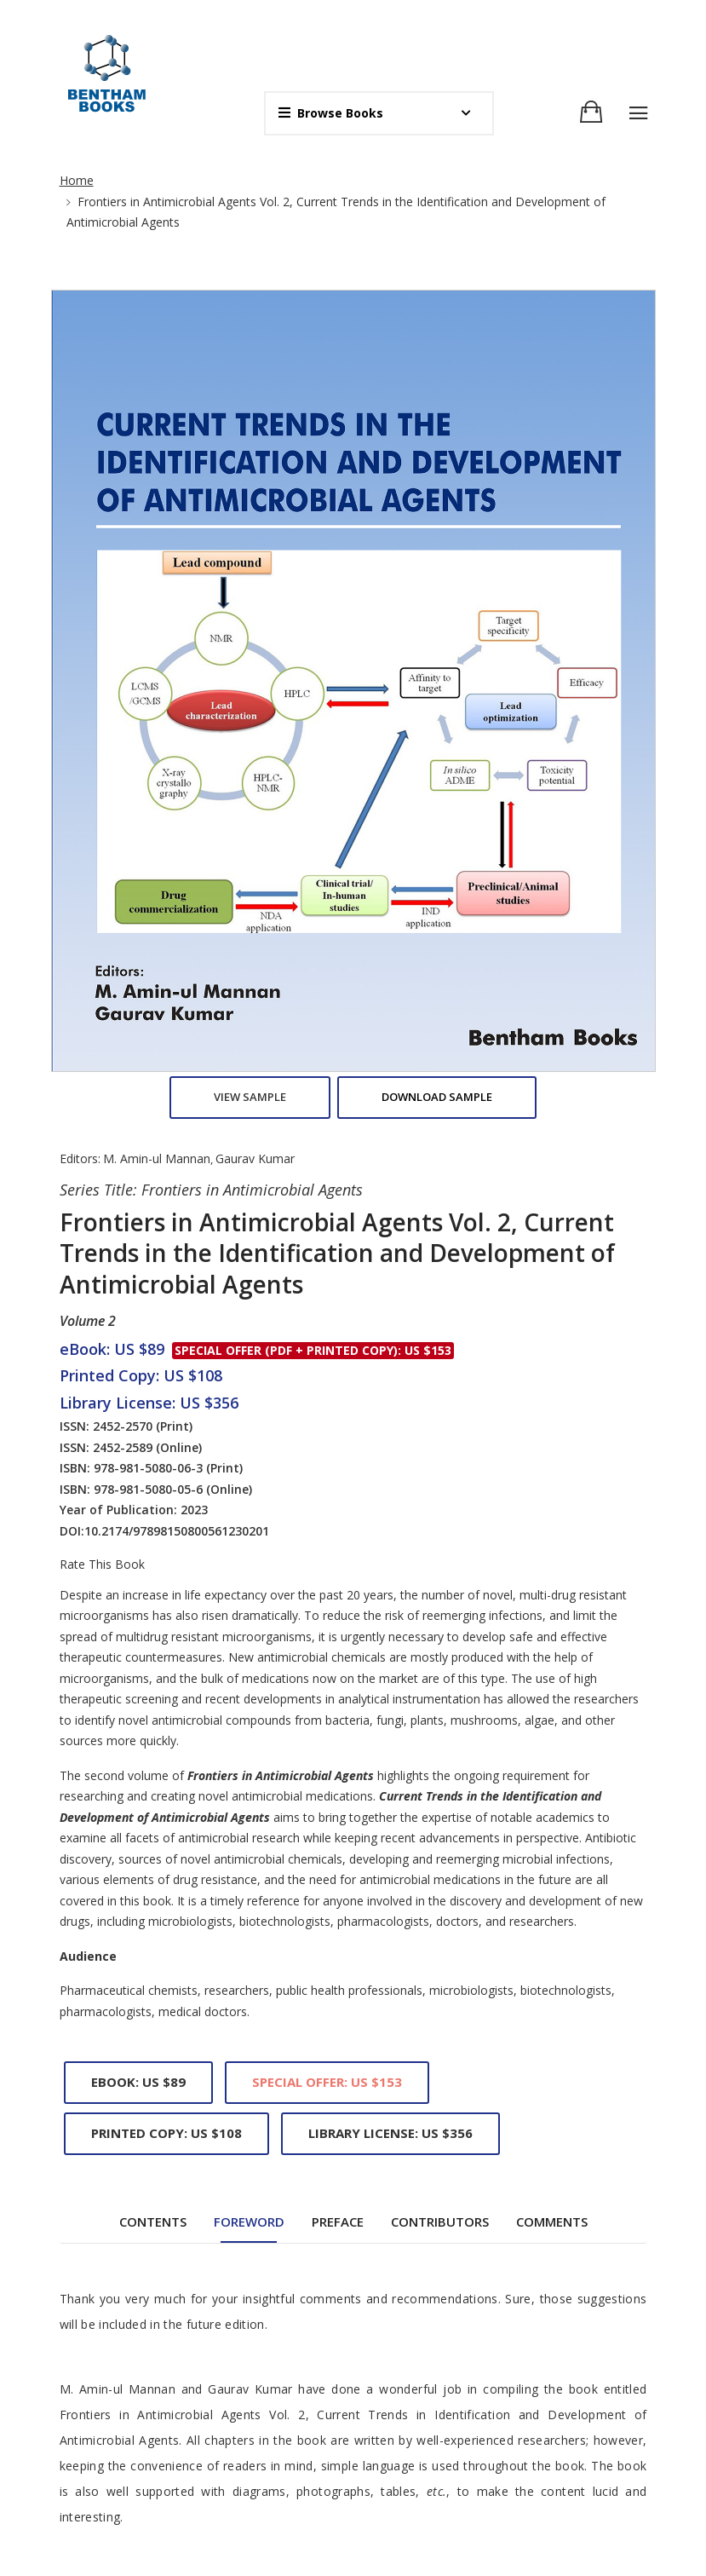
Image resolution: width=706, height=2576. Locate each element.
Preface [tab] (338, 1405)
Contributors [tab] (440, 1405)
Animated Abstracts (420, 2414)
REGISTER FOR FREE (199, 2473)
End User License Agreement (445, 2473)
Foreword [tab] (249, 1405)
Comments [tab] (552, 1405)
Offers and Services (419, 2503)
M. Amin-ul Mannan (156, 342)
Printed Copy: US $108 (166, 1316)
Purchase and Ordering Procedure (459, 2562)
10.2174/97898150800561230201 (176, 714)
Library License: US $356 (390, 1316)
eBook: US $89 (138, 1265)
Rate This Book (102, 748)
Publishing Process (417, 2532)
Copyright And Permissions (440, 2444)
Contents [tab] (153, 1405)
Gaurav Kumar (255, 342)
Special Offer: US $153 (327, 1265)
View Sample (250, 280)
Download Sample (437, 280)
